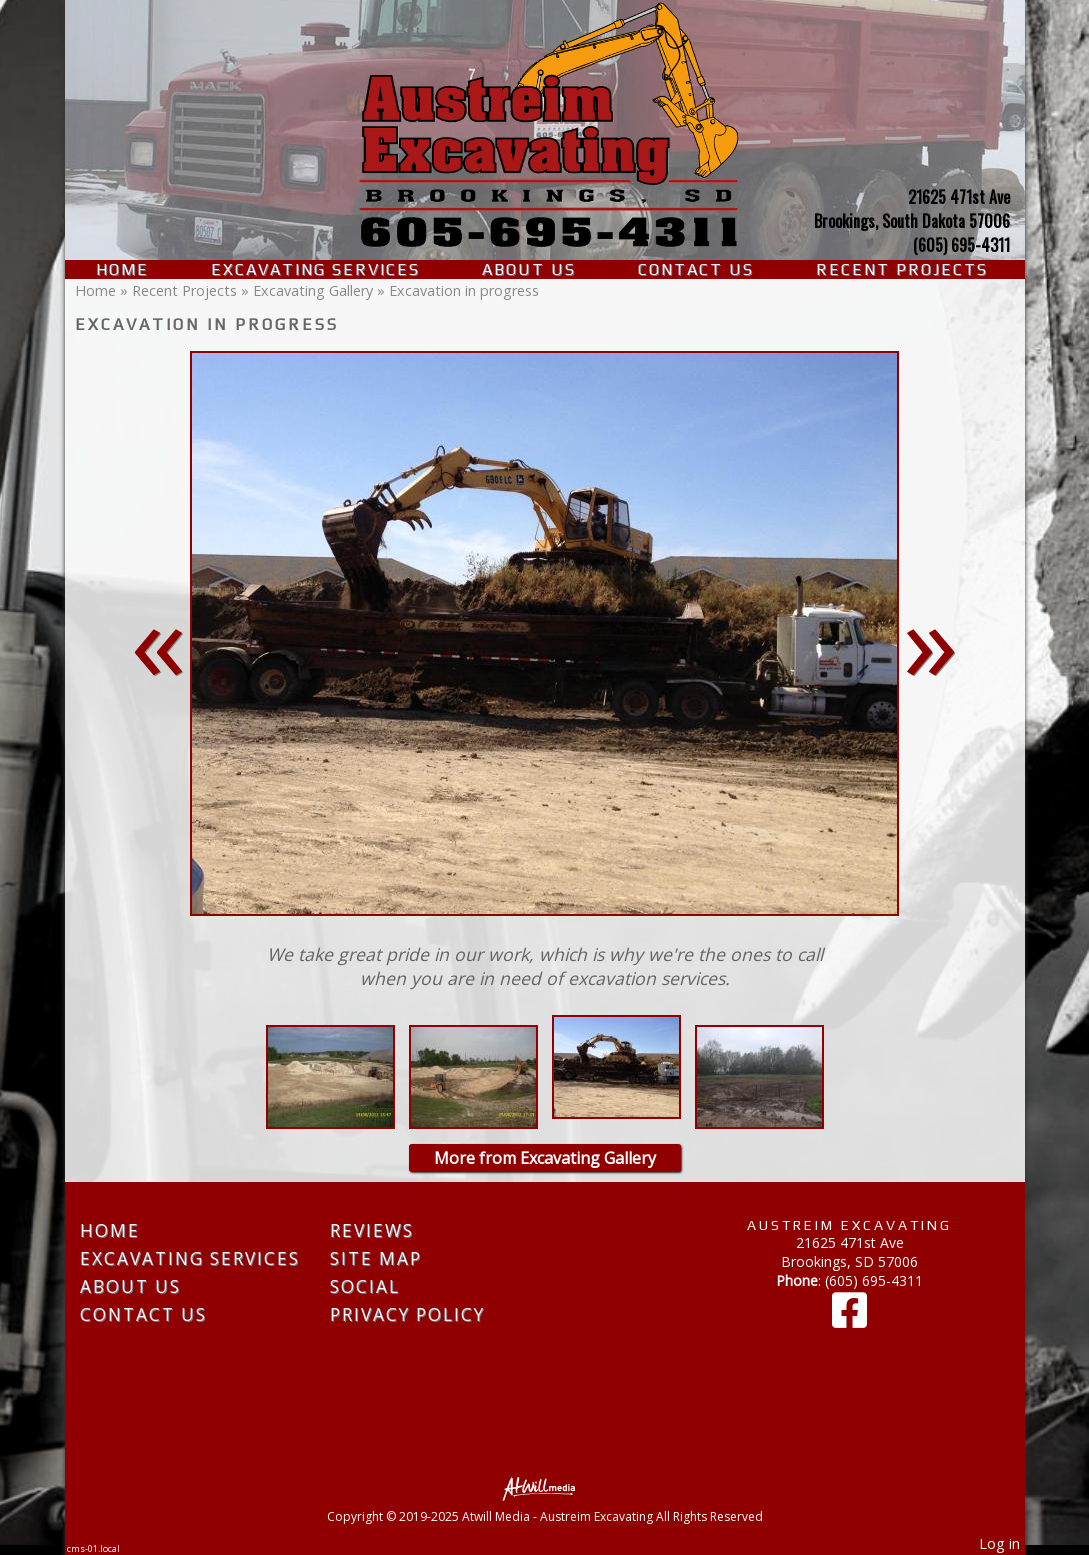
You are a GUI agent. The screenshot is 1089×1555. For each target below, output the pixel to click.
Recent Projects (902, 269)
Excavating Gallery (313, 290)
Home (122, 269)
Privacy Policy (407, 1314)
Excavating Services (315, 269)
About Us (529, 269)
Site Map (376, 1258)
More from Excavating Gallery (545, 1158)
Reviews (372, 1230)
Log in (999, 1543)
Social (365, 1286)
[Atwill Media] (545, 1487)
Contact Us (696, 269)
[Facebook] (849, 1319)
